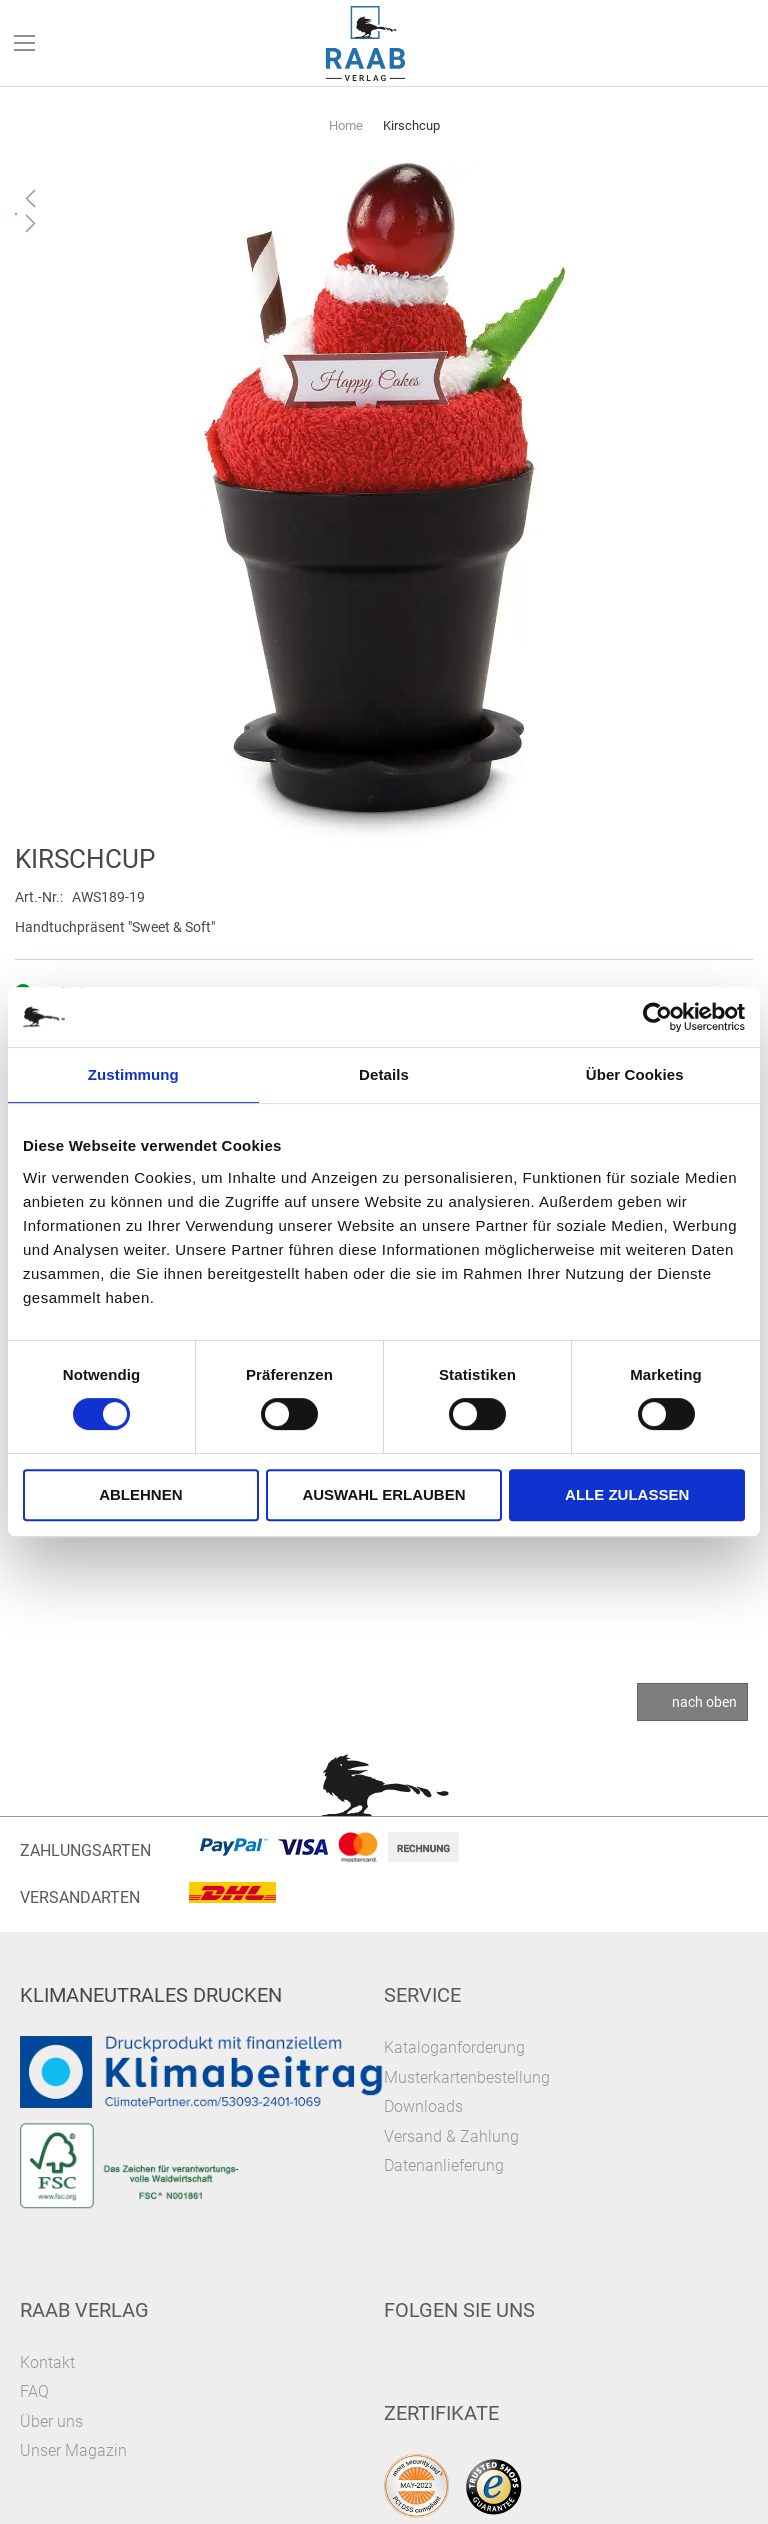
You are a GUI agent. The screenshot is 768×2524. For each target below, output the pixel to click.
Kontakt (47, 2362)
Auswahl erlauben (383, 1494)
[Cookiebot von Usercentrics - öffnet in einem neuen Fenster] (657, 1017)
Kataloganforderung (454, 2047)
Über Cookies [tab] (635, 1074)
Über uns (51, 2421)
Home (346, 125)
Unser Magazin (73, 2450)
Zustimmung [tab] (133, 1074)
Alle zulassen (627, 1494)
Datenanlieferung (444, 2165)
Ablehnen (140, 1494)
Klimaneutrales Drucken (151, 1995)
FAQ (34, 2391)
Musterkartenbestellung (467, 2077)
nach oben (704, 1702)
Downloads (423, 2106)
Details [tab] (384, 1074)
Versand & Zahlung (451, 2136)
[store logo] (366, 43)
